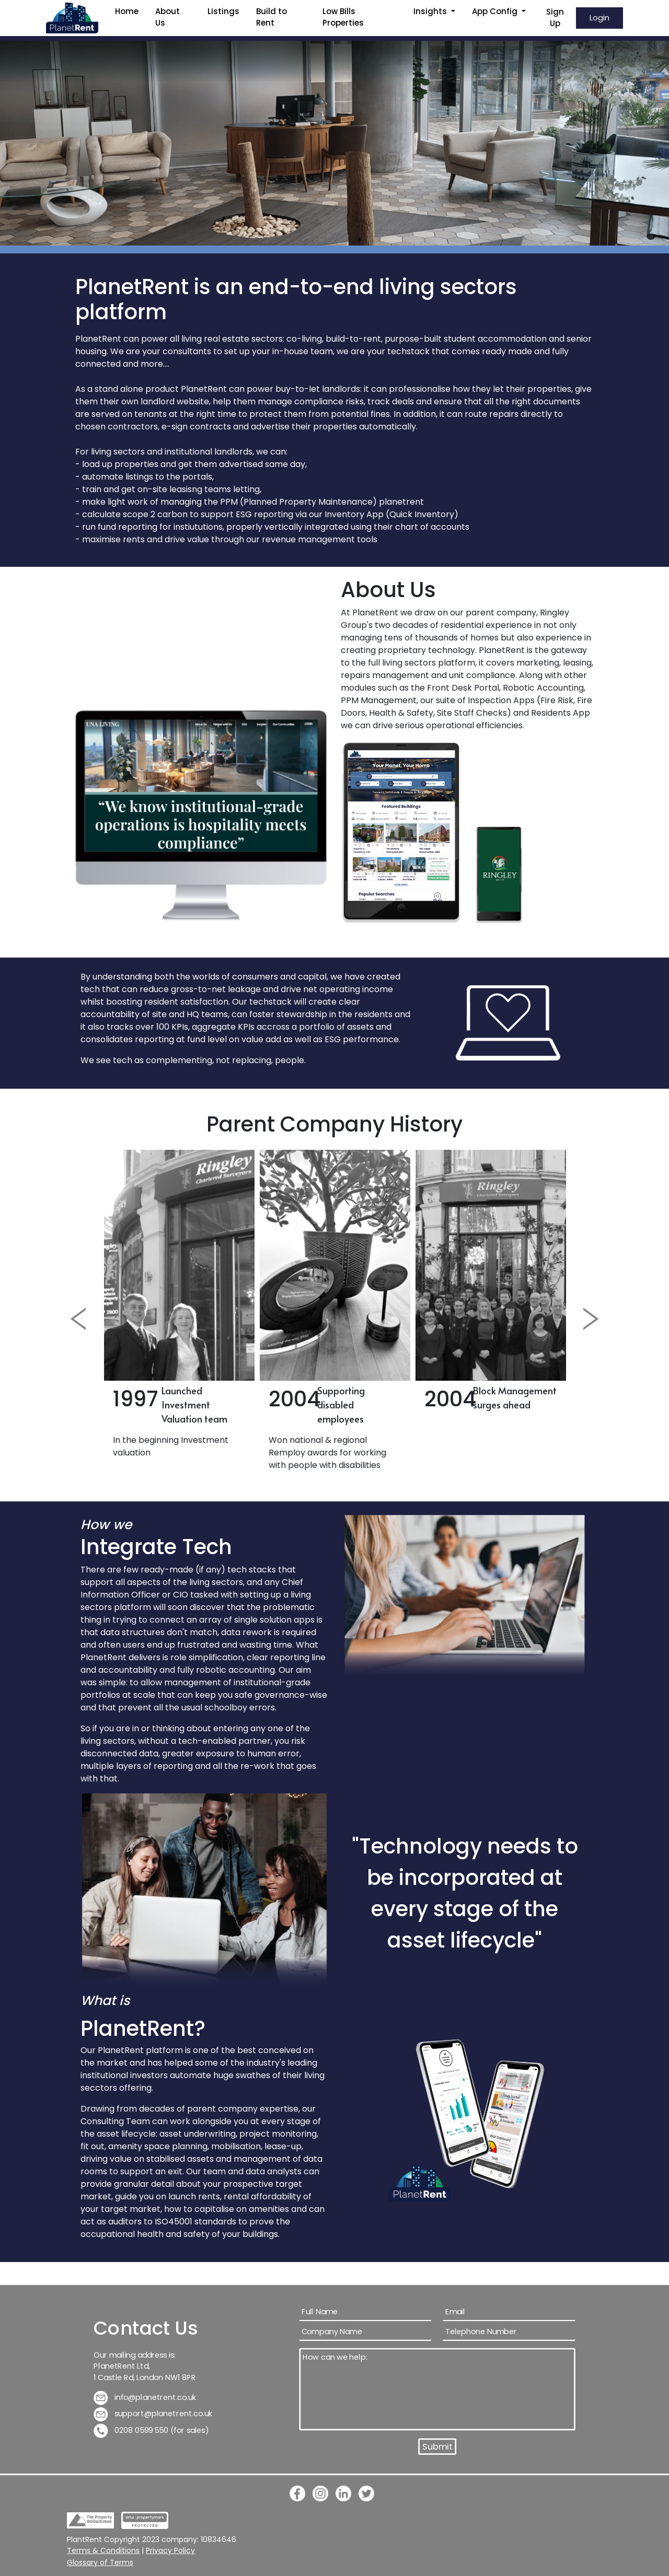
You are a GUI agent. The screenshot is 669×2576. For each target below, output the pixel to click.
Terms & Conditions (103, 2550)
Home (127, 11)
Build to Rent (271, 17)
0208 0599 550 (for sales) (151, 2430)
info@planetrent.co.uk (145, 2397)
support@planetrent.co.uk (153, 2413)
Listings (223, 11)
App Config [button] (496, 11)
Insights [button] (431, 11)
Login (599, 17)
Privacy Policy (170, 2550)
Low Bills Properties (343, 17)
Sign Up (555, 17)
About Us (167, 17)
